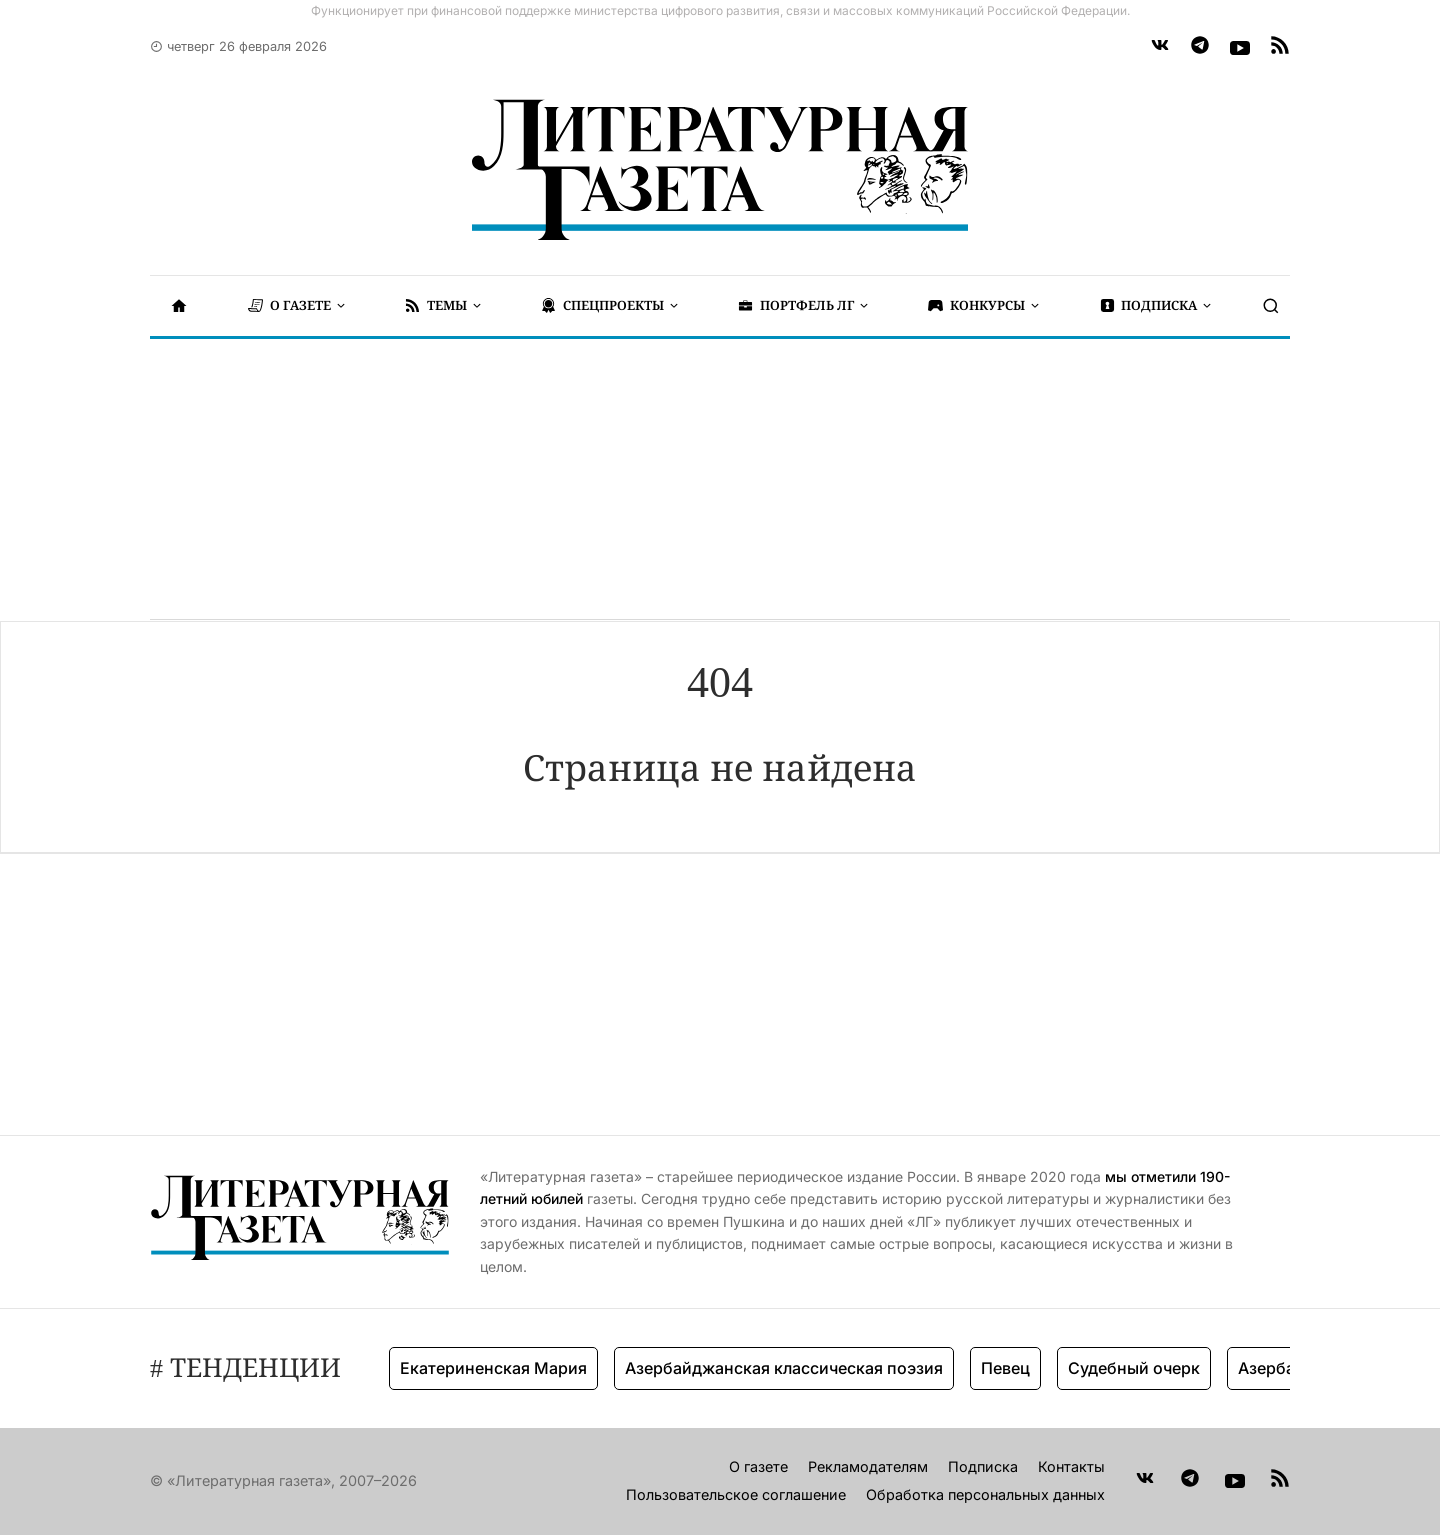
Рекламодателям (868, 1466)
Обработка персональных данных (985, 1494)
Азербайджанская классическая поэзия (784, 1368)
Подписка (983, 1466)
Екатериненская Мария (493, 1368)
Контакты (1071, 1466)
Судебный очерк (1134, 1368)
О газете (758, 1466)
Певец (1005, 1368)
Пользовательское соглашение (736, 1494)
